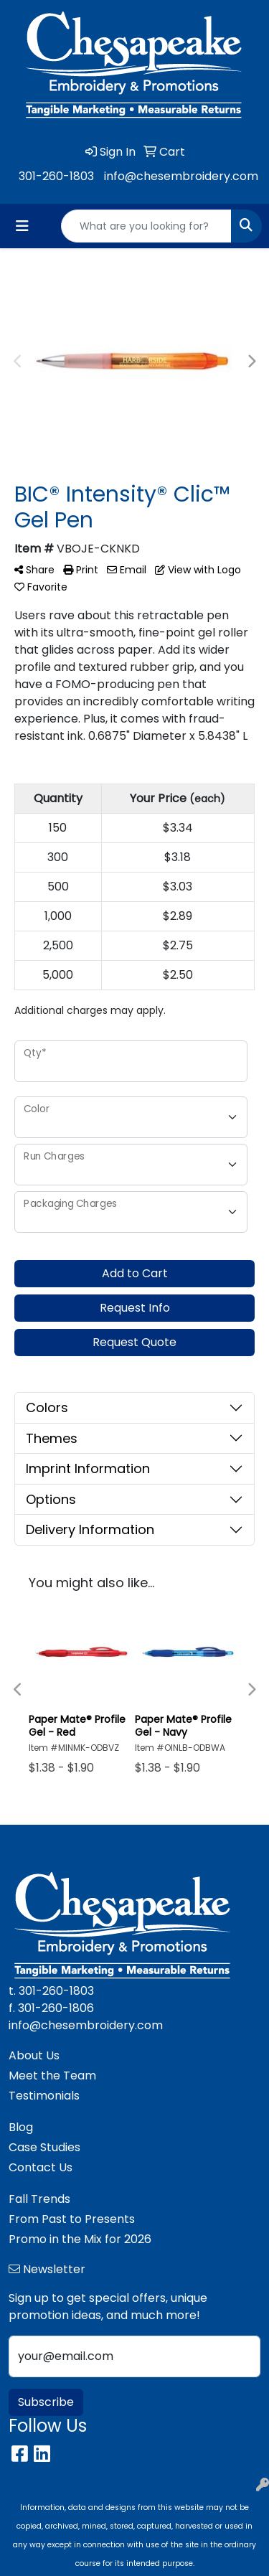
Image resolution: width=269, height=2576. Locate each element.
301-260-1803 (56, 176)
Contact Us (40, 2167)
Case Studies (44, 2147)
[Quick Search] (146, 226)
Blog (21, 2127)
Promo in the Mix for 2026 (80, 2239)
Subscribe (46, 2402)
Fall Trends (39, 2199)
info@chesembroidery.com (181, 176)
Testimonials (44, 2095)
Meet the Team (52, 2075)
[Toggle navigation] (22, 226)
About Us (34, 2055)
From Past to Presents (72, 2219)
